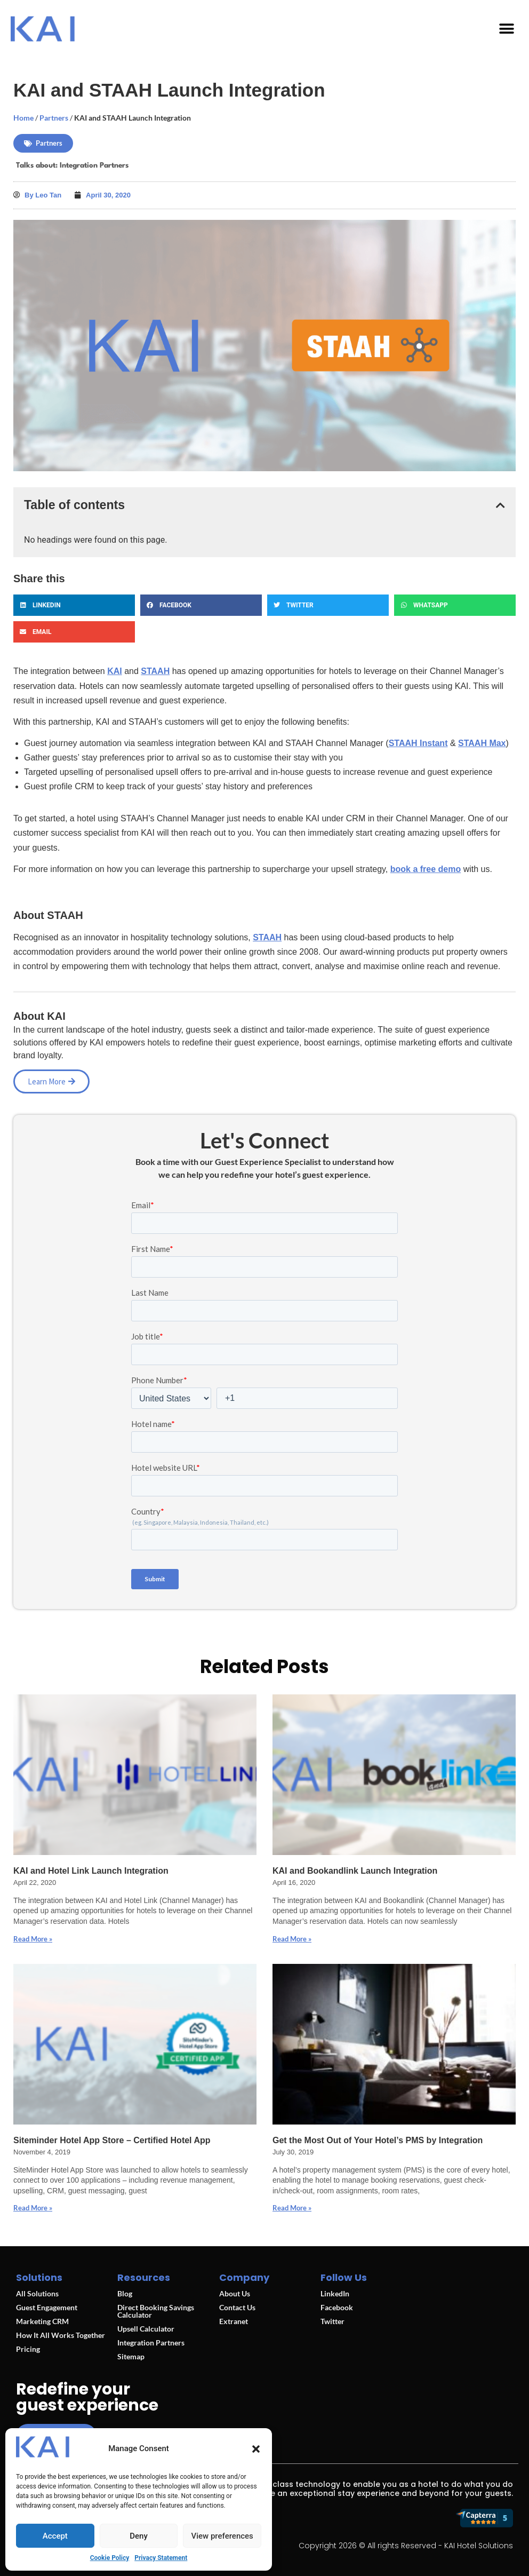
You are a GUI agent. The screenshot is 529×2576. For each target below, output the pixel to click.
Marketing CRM (42, 2321)
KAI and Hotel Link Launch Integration (91, 1870)
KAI (114, 671)
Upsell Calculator (145, 2328)
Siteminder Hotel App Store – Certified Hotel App (112, 2140)
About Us (234, 2293)
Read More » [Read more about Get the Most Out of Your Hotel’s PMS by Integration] (291, 2208)
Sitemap (131, 2356)
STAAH (155, 671)
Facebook (336, 2307)
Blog (124, 2293)
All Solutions (37, 2293)
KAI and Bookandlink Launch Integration (354, 1870)
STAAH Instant (418, 743)
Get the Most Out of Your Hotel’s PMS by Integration (377, 2140)
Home (23, 117)
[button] (256, 2449)
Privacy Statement (160, 2558)
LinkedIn (334, 2293)
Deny (139, 2536)
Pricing (28, 2348)
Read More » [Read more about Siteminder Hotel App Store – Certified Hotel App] (32, 2208)
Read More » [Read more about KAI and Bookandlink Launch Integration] (291, 1939)
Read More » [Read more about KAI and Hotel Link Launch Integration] (32, 1939)
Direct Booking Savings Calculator (155, 2311)
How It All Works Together (60, 2335)
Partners (53, 117)
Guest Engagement (46, 2307)
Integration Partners (94, 165)
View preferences (222, 2536)
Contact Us (237, 2307)
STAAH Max (482, 743)
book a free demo (425, 869)
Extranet (233, 2321)
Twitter (332, 2321)
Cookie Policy (110, 2558)
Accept (55, 2536)
